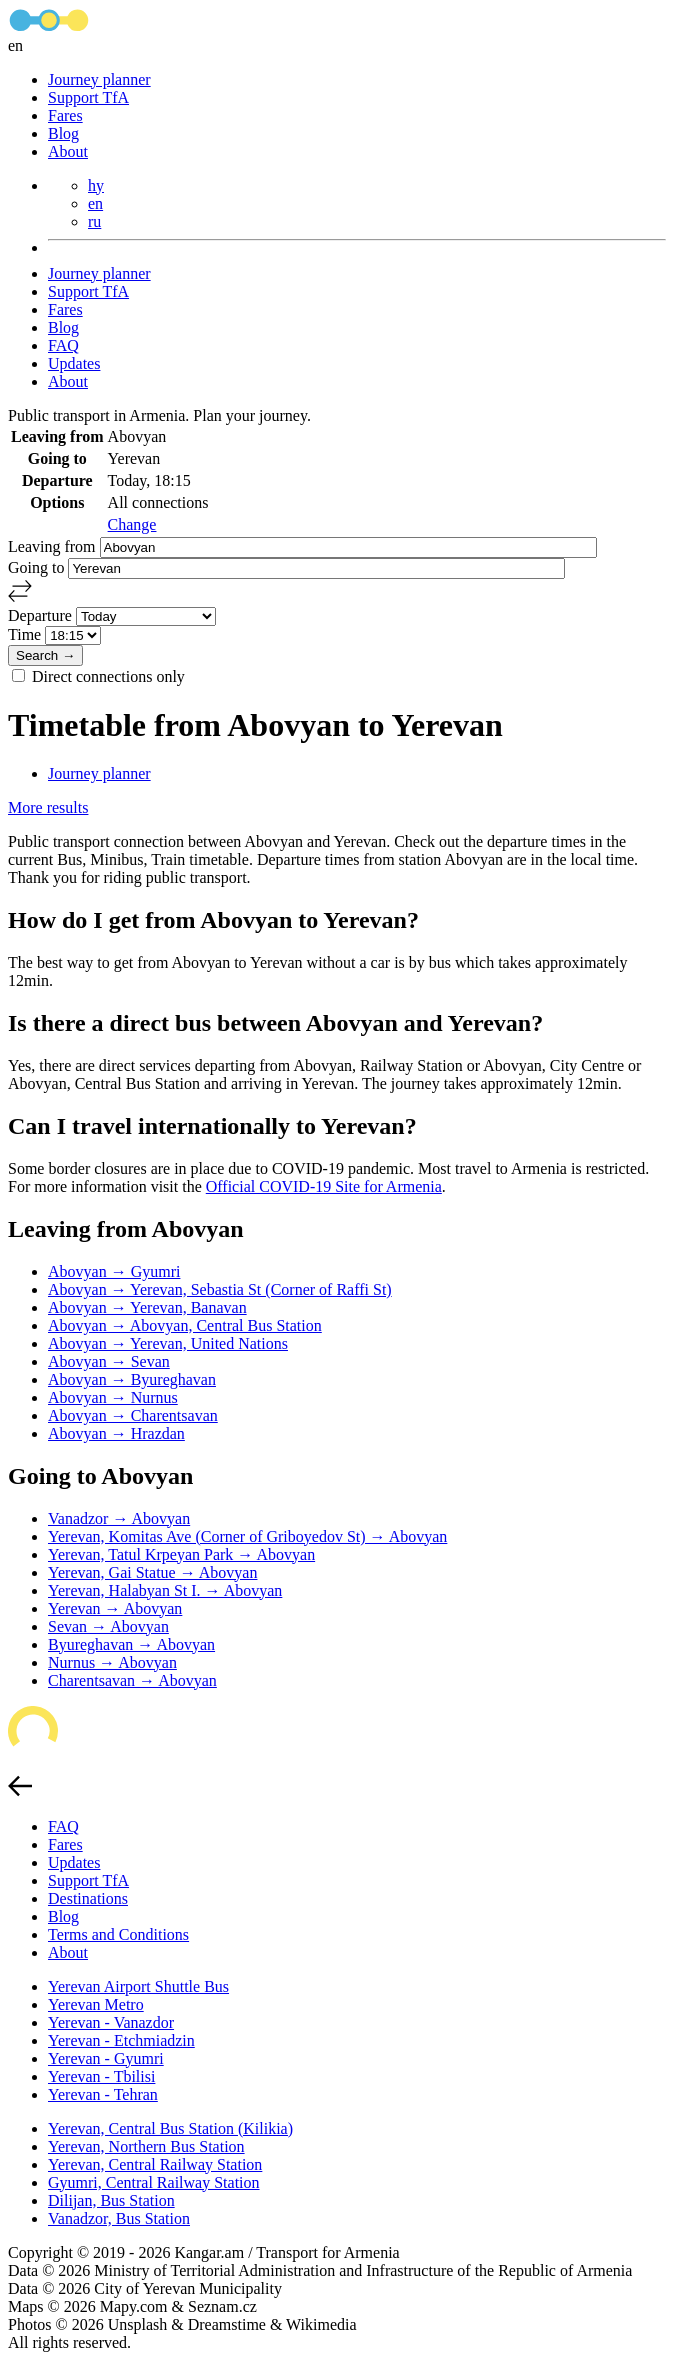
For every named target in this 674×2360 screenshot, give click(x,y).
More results (48, 807)
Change (132, 524)
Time (26, 634)
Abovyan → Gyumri (114, 1271)
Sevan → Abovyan (108, 1626)
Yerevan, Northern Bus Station (146, 2146)
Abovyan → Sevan (109, 1361)
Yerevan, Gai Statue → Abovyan (152, 1572)
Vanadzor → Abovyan (119, 1518)
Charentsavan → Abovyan (132, 1680)
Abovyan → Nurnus (113, 1397)
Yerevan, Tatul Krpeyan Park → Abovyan (181, 1554)
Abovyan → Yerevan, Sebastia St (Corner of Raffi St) (220, 1289)
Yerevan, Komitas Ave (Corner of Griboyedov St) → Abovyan (247, 1536)
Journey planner (99, 79)
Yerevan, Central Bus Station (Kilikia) (170, 2128)
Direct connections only (108, 676)
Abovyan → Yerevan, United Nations (168, 1343)
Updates (74, 363)
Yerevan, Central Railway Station (155, 2164)
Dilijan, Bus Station (111, 2200)
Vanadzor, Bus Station (119, 2218)
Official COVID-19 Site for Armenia (324, 1186)
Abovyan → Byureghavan (132, 1379)
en (95, 203)
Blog (63, 133)
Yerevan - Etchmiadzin (121, 2040)
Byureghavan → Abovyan (131, 1644)
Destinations (88, 1898)
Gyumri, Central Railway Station (154, 2182)
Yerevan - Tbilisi (101, 2076)
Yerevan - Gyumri (106, 2058)
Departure (42, 615)
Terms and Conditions (118, 1934)
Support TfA (88, 97)
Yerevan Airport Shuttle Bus (138, 1986)
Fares (65, 115)
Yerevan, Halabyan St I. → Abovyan (165, 1590)
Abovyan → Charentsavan (133, 1415)
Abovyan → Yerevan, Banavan (147, 1307)
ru (94, 221)
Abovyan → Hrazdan (116, 1433)
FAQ (63, 345)
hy (96, 185)
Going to (38, 567)
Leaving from (54, 546)
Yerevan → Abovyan (115, 1608)
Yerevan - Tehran (103, 2094)
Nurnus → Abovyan (112, 1662)
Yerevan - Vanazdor (111, 2022)
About (68, 151)
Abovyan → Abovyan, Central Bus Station (185, 1325)
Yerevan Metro (96, 2004)
